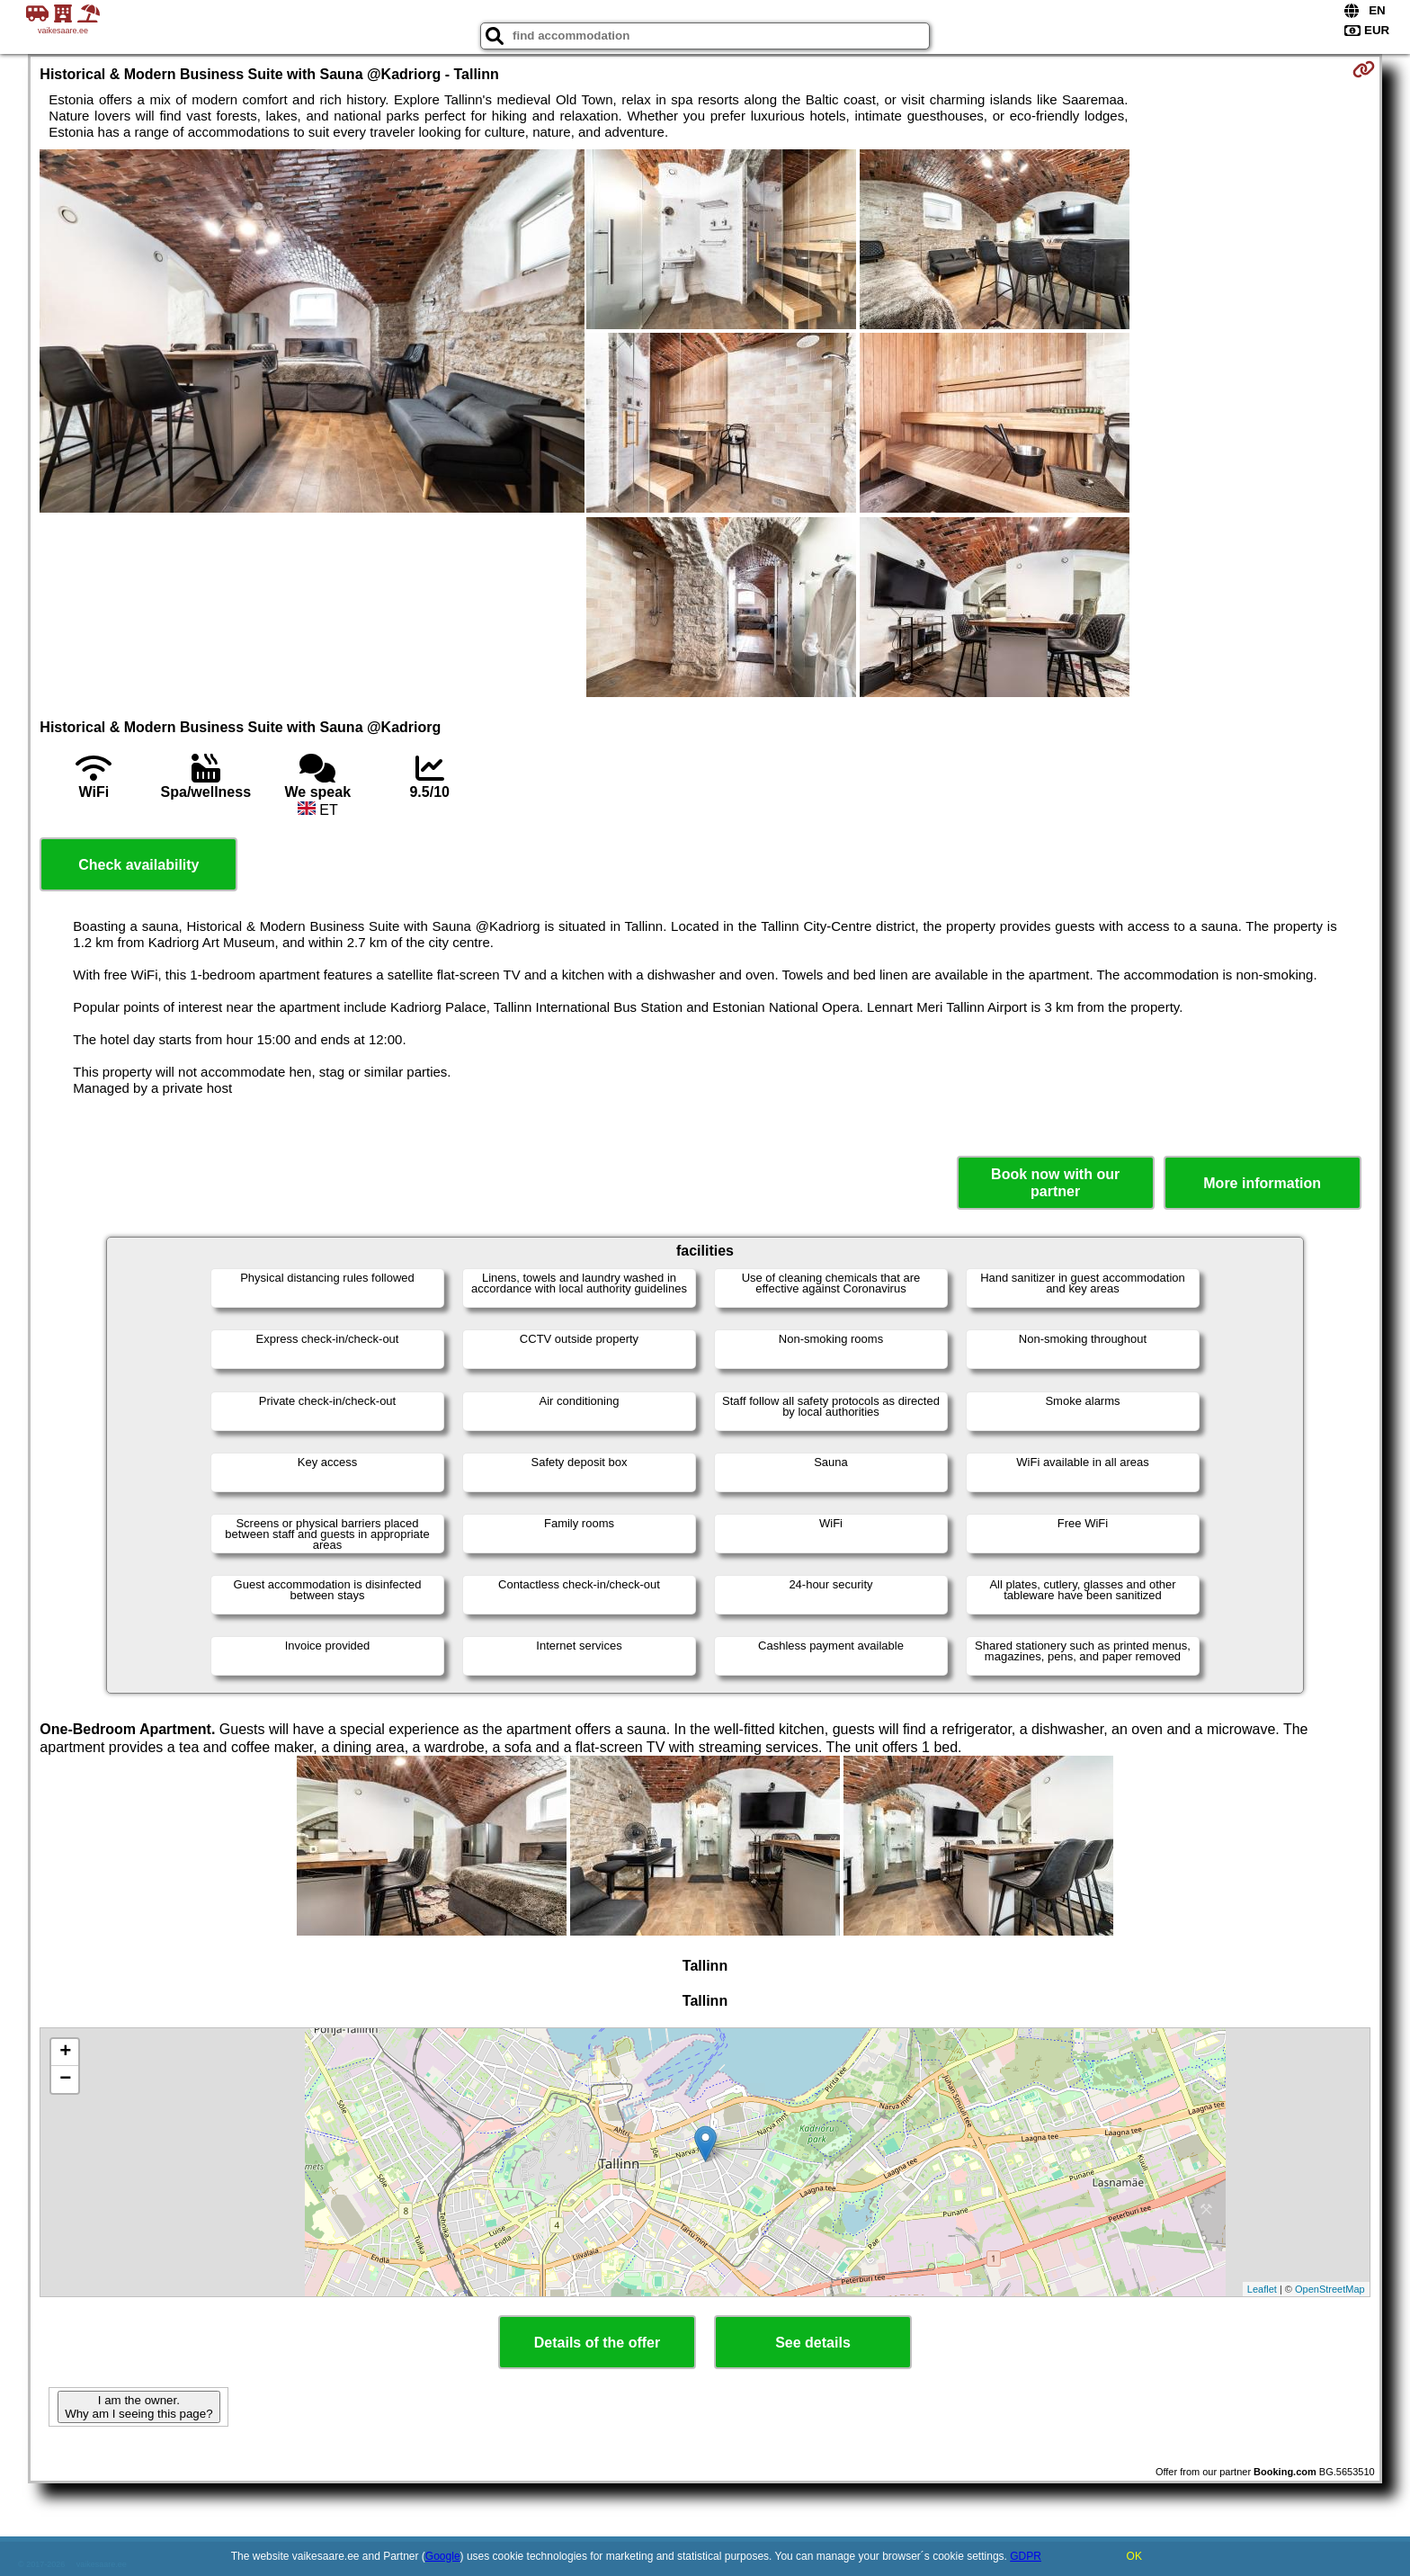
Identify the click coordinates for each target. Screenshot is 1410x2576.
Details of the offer (597, 2342)
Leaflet (1262, 2289)
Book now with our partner (1055, 1183)
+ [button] (65, 2052)
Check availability (138, 864)
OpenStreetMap (1330, 2289)
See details (813, 2342)
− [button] (65, 2079)
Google (442, 2556)
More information (1262, 1183)
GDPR (1025, 2556)
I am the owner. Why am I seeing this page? (138, 2406)
